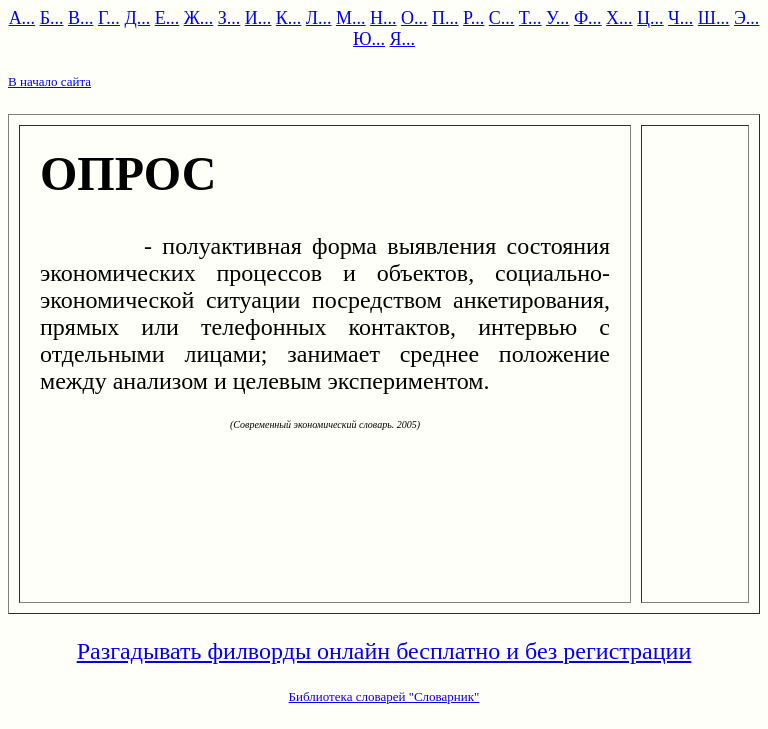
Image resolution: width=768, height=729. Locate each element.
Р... (473, 18)
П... (445, 18)
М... (351, 18)
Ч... (680, 18)
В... (81, 18)
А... (22, 18)
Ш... (714, 18)
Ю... (369, 39)
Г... (109, 18)
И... (258, 18)
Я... (403, 39)
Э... (746, 18)
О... (414, 18)
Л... (319, 18)
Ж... (199, 18)
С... (502, 18)
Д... (137, 18)
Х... (619, 18)
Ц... (650, 18)
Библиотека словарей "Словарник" (384, 696)
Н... (383, 18)
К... (289, 18)
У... (557, 18)
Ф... (588, 18)
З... (229, 18)
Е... (167, 18)
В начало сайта (49, 81)
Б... (52, 18)
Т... (530, 18)
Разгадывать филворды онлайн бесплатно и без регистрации (384, 651)
